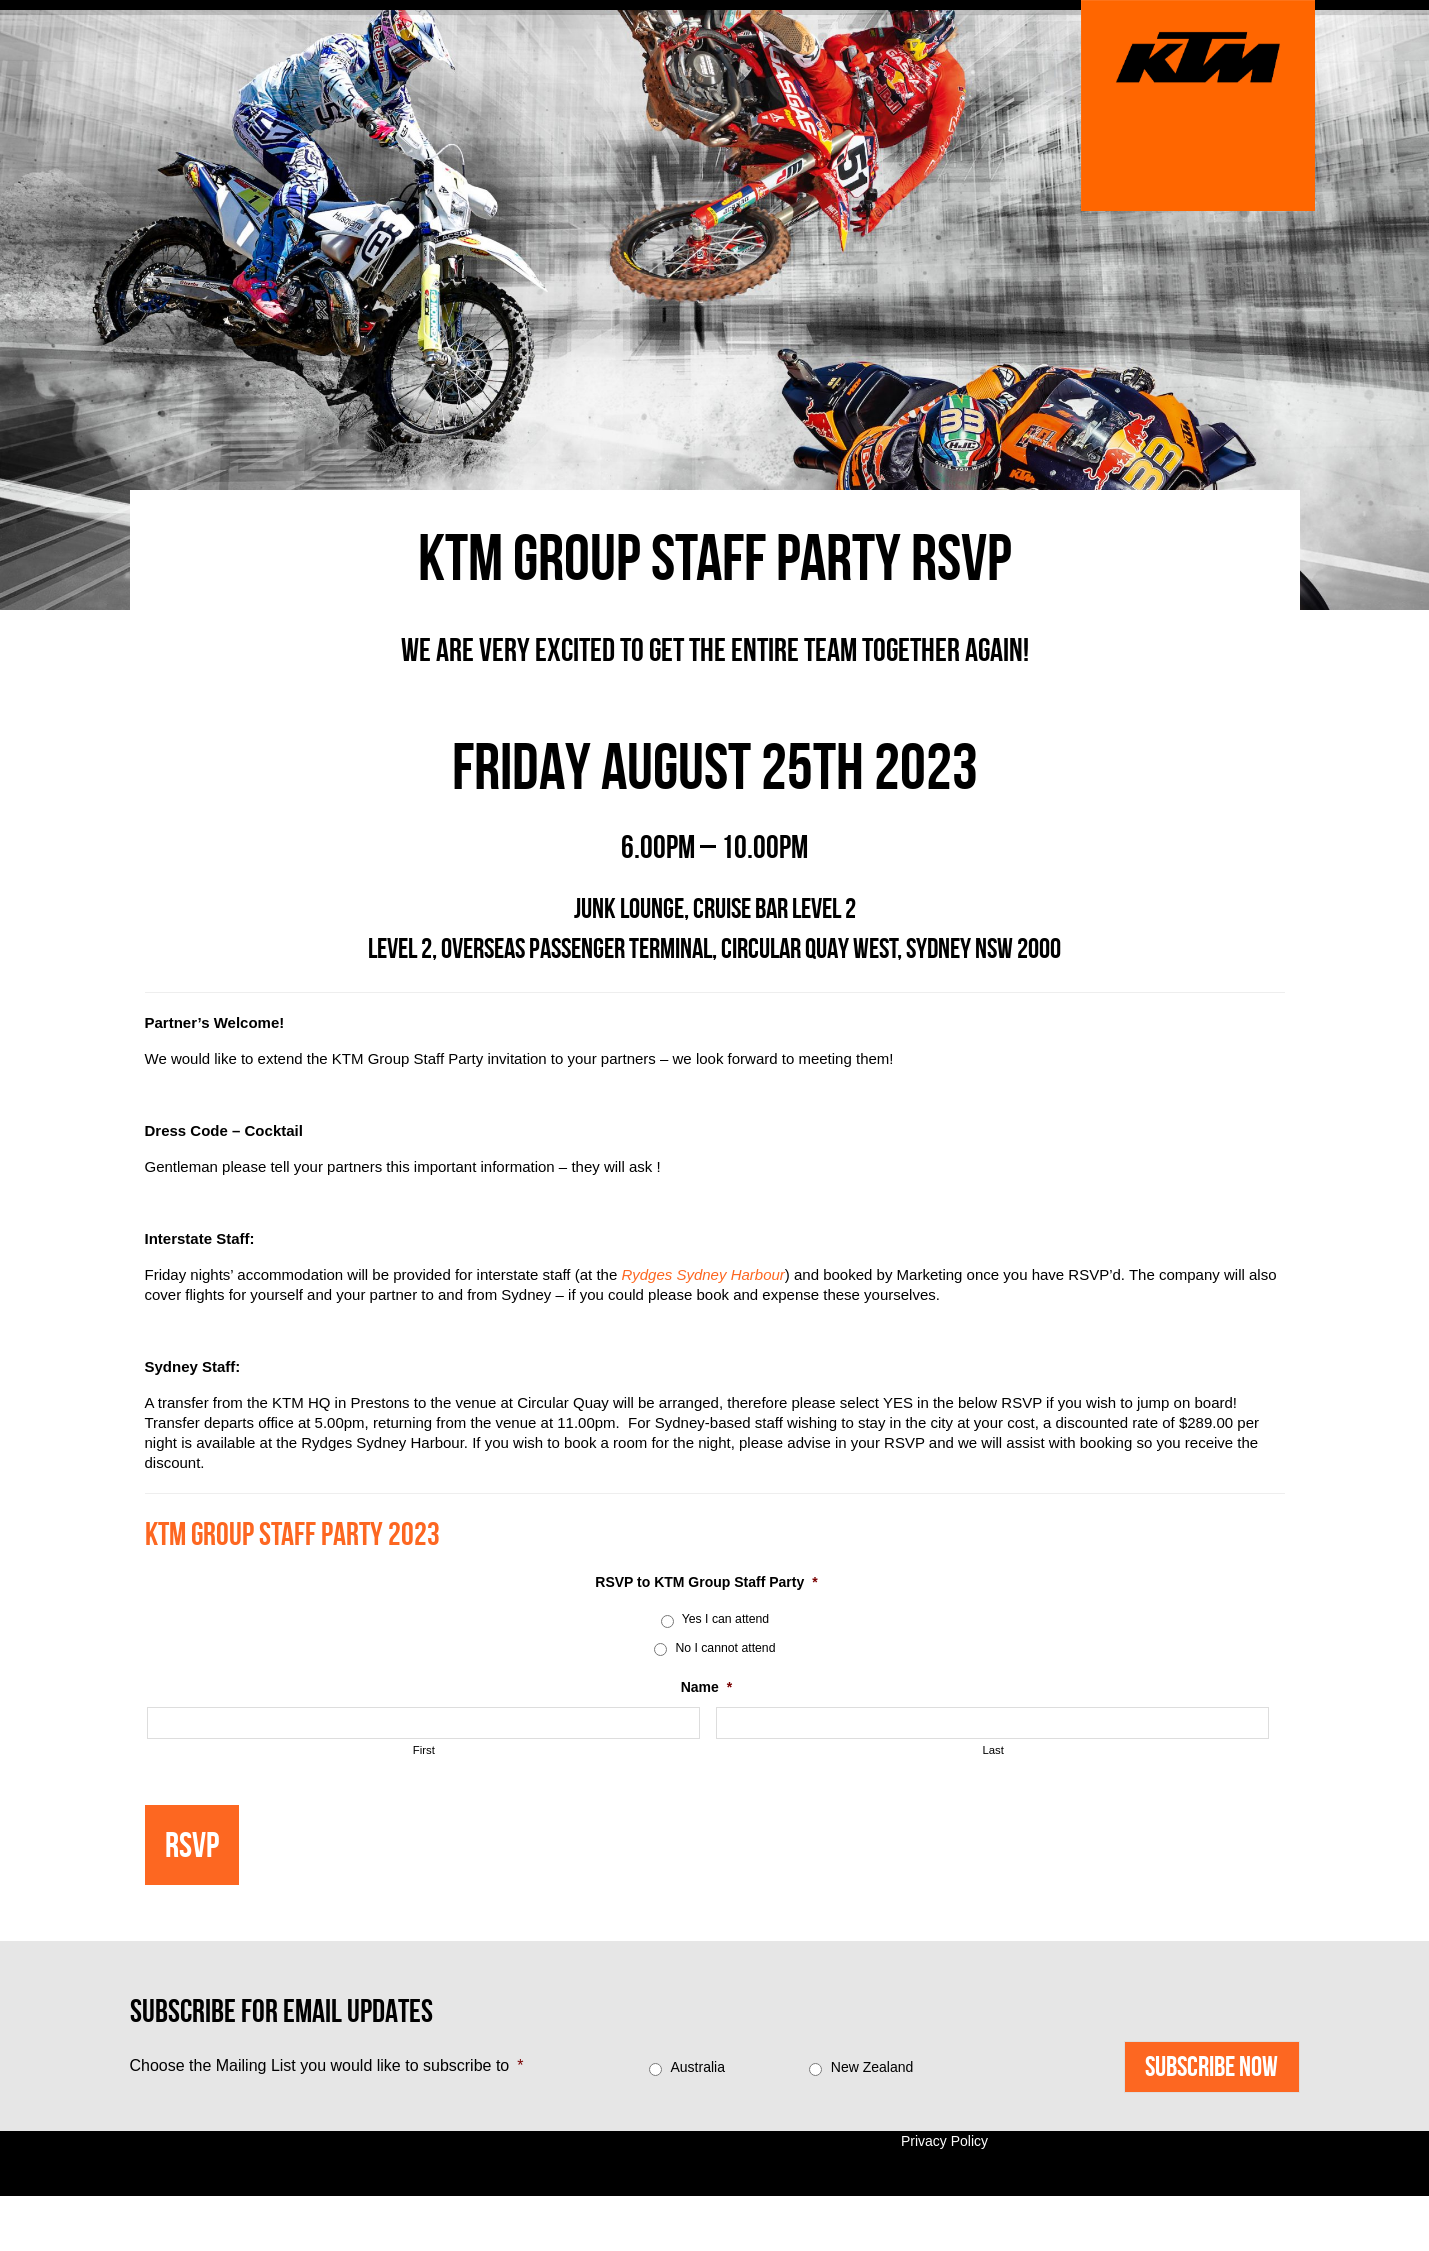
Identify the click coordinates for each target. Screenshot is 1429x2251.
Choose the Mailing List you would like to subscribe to (327, 2065)
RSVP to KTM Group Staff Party (706, 1582)
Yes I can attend (725, 1619)
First (424, 1750)
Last (993, 1750)
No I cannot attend (725, 1648)
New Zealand (872, 2067)
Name (707, 1687)
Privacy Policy (944, 2141)
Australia (697, 2067)
